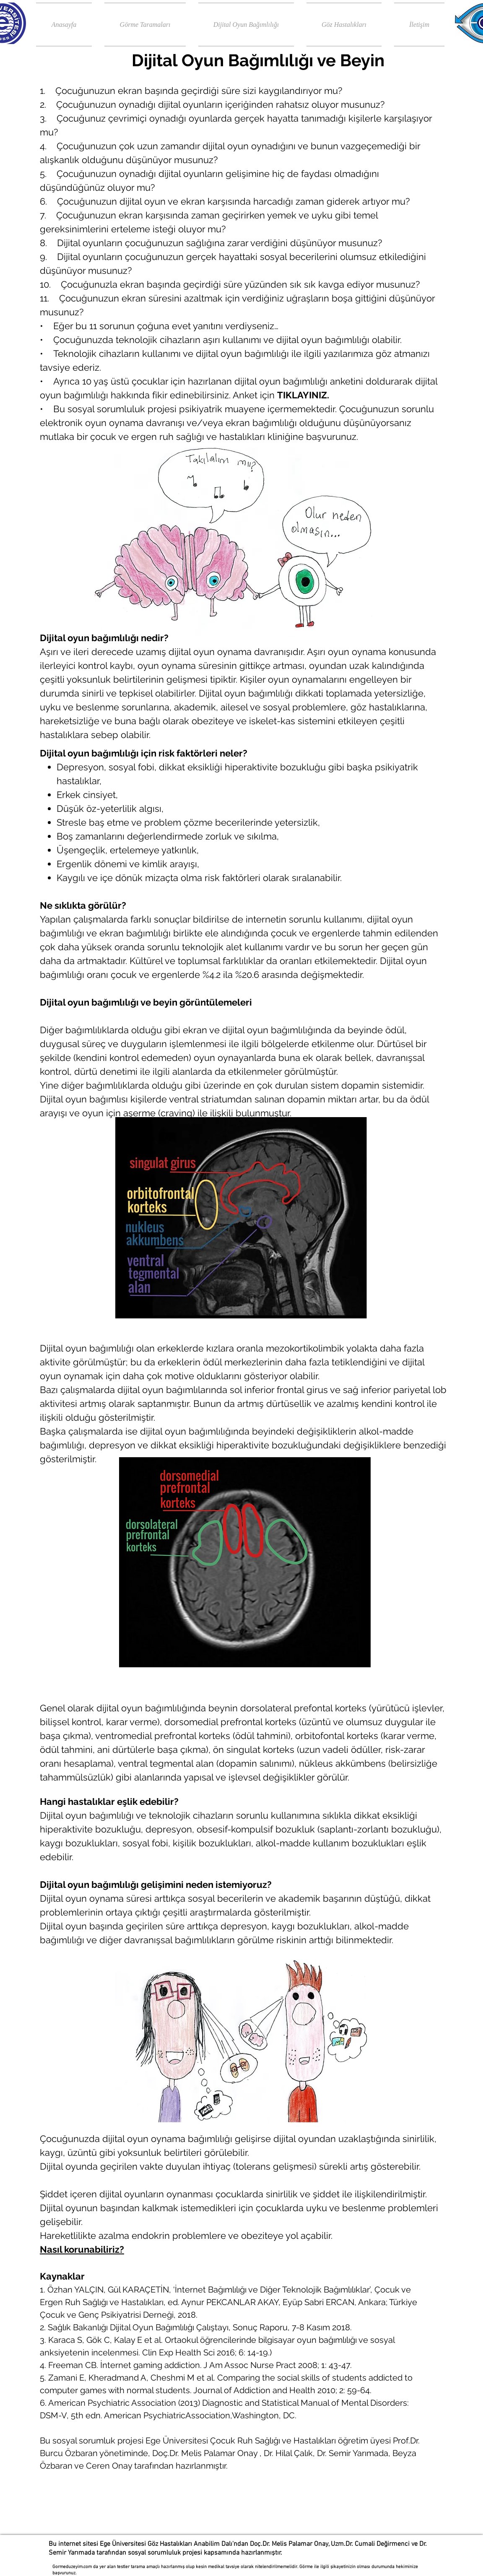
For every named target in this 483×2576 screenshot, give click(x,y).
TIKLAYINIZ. (303, 395)
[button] (145, 25)
